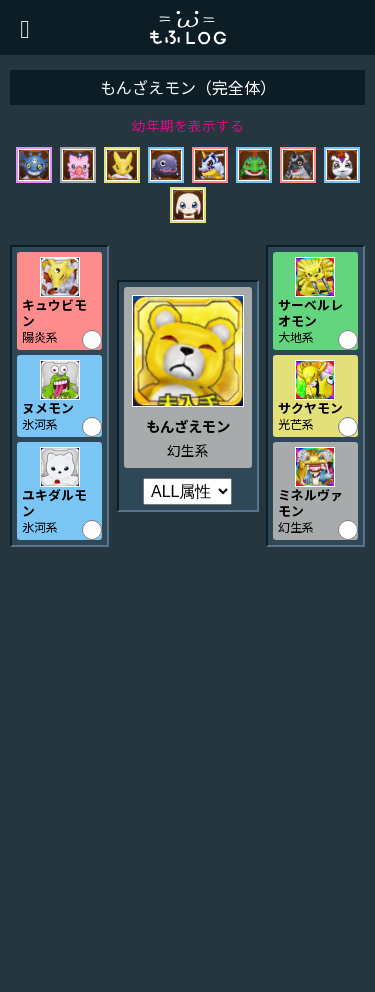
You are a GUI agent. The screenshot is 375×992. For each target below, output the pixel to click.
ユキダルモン (54, 502)
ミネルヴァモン (310, 502)
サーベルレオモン (310, 312)
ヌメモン (48, 407)
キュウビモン (54, 312)
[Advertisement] (187, 774)
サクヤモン (310, 407)
